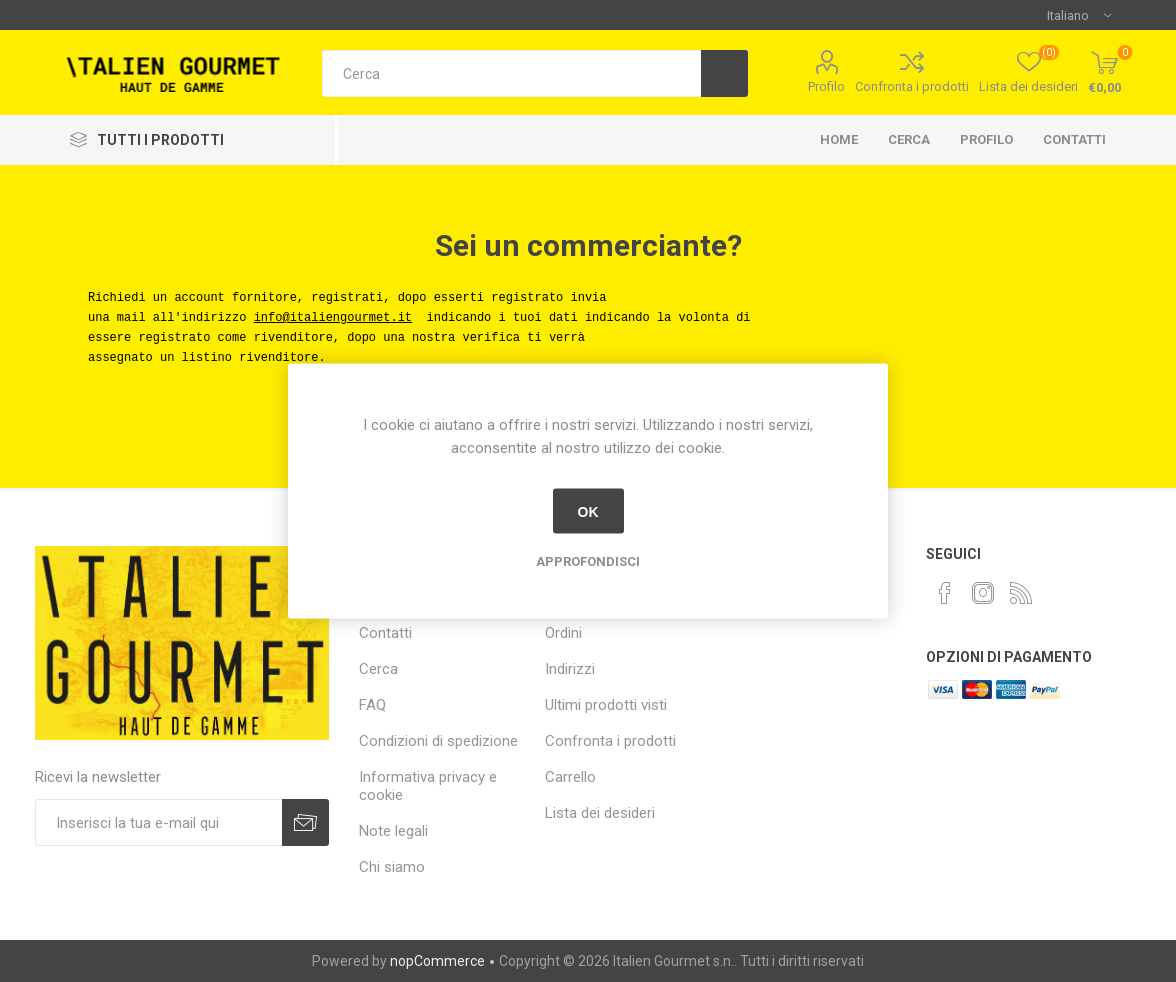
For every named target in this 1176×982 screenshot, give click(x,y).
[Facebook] (945, 593)
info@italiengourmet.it (333, 317)
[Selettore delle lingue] (1079, 15)
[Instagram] (983, 593)
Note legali (393, 831)
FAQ (372, 705)
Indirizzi (570, 669)
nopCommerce (437, 961)
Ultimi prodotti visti (606, 705)
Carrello (570, 777)
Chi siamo (392, 867)
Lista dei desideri (600, 813)
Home (839, 139)
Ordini (563, 633)
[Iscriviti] (158, 822)
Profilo (826, 86)
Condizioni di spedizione (438, 741)
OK (588, 511)
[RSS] (1021, 593)
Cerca (909, 139)
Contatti (1074, 139)
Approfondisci (588, 561)
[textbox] (511, 73)
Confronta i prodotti (912, 86)
